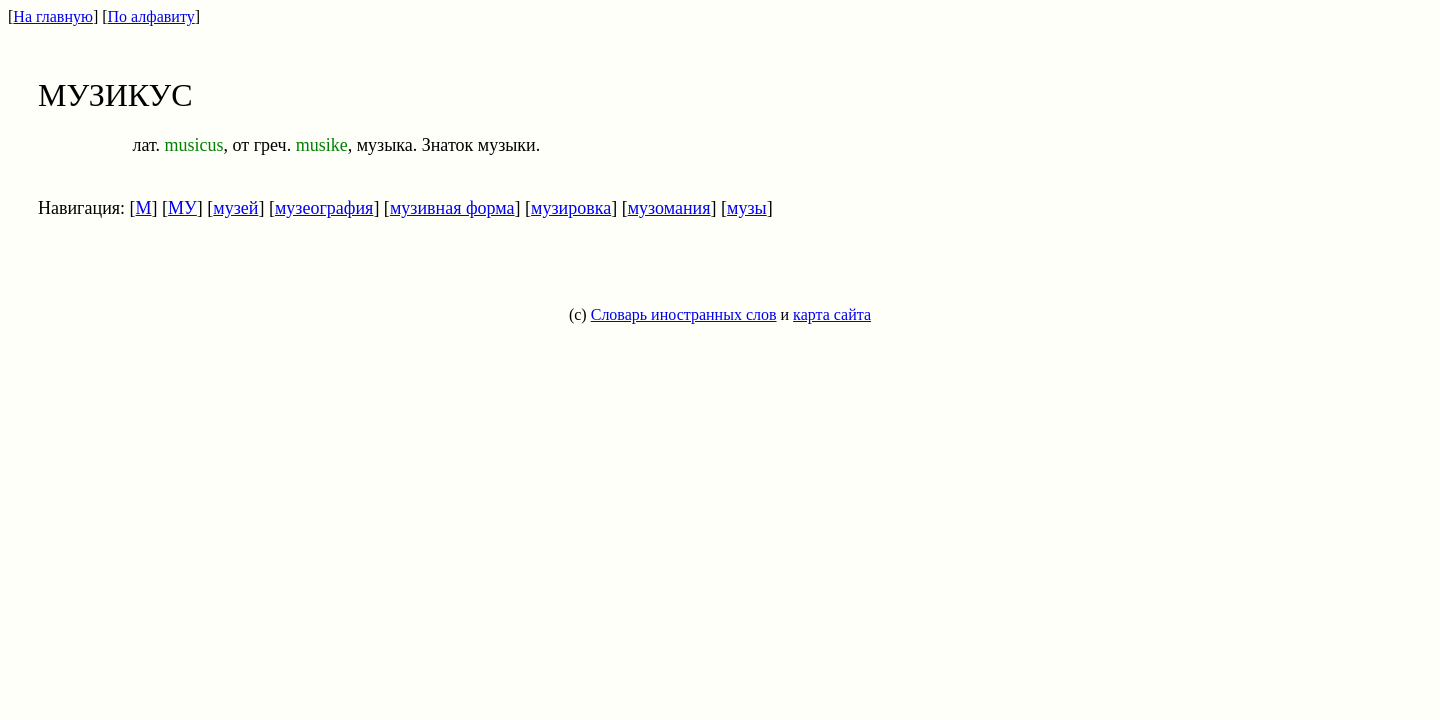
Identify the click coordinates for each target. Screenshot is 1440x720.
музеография (324, 208)
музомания (669, 208)
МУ (182, 208)
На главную (53, 16)
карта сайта (832, 314)
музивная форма (452, 208)
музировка (571, 208)
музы (747, 208)
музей (235, 208)
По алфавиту (151, 16)
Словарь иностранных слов (684, 314)
